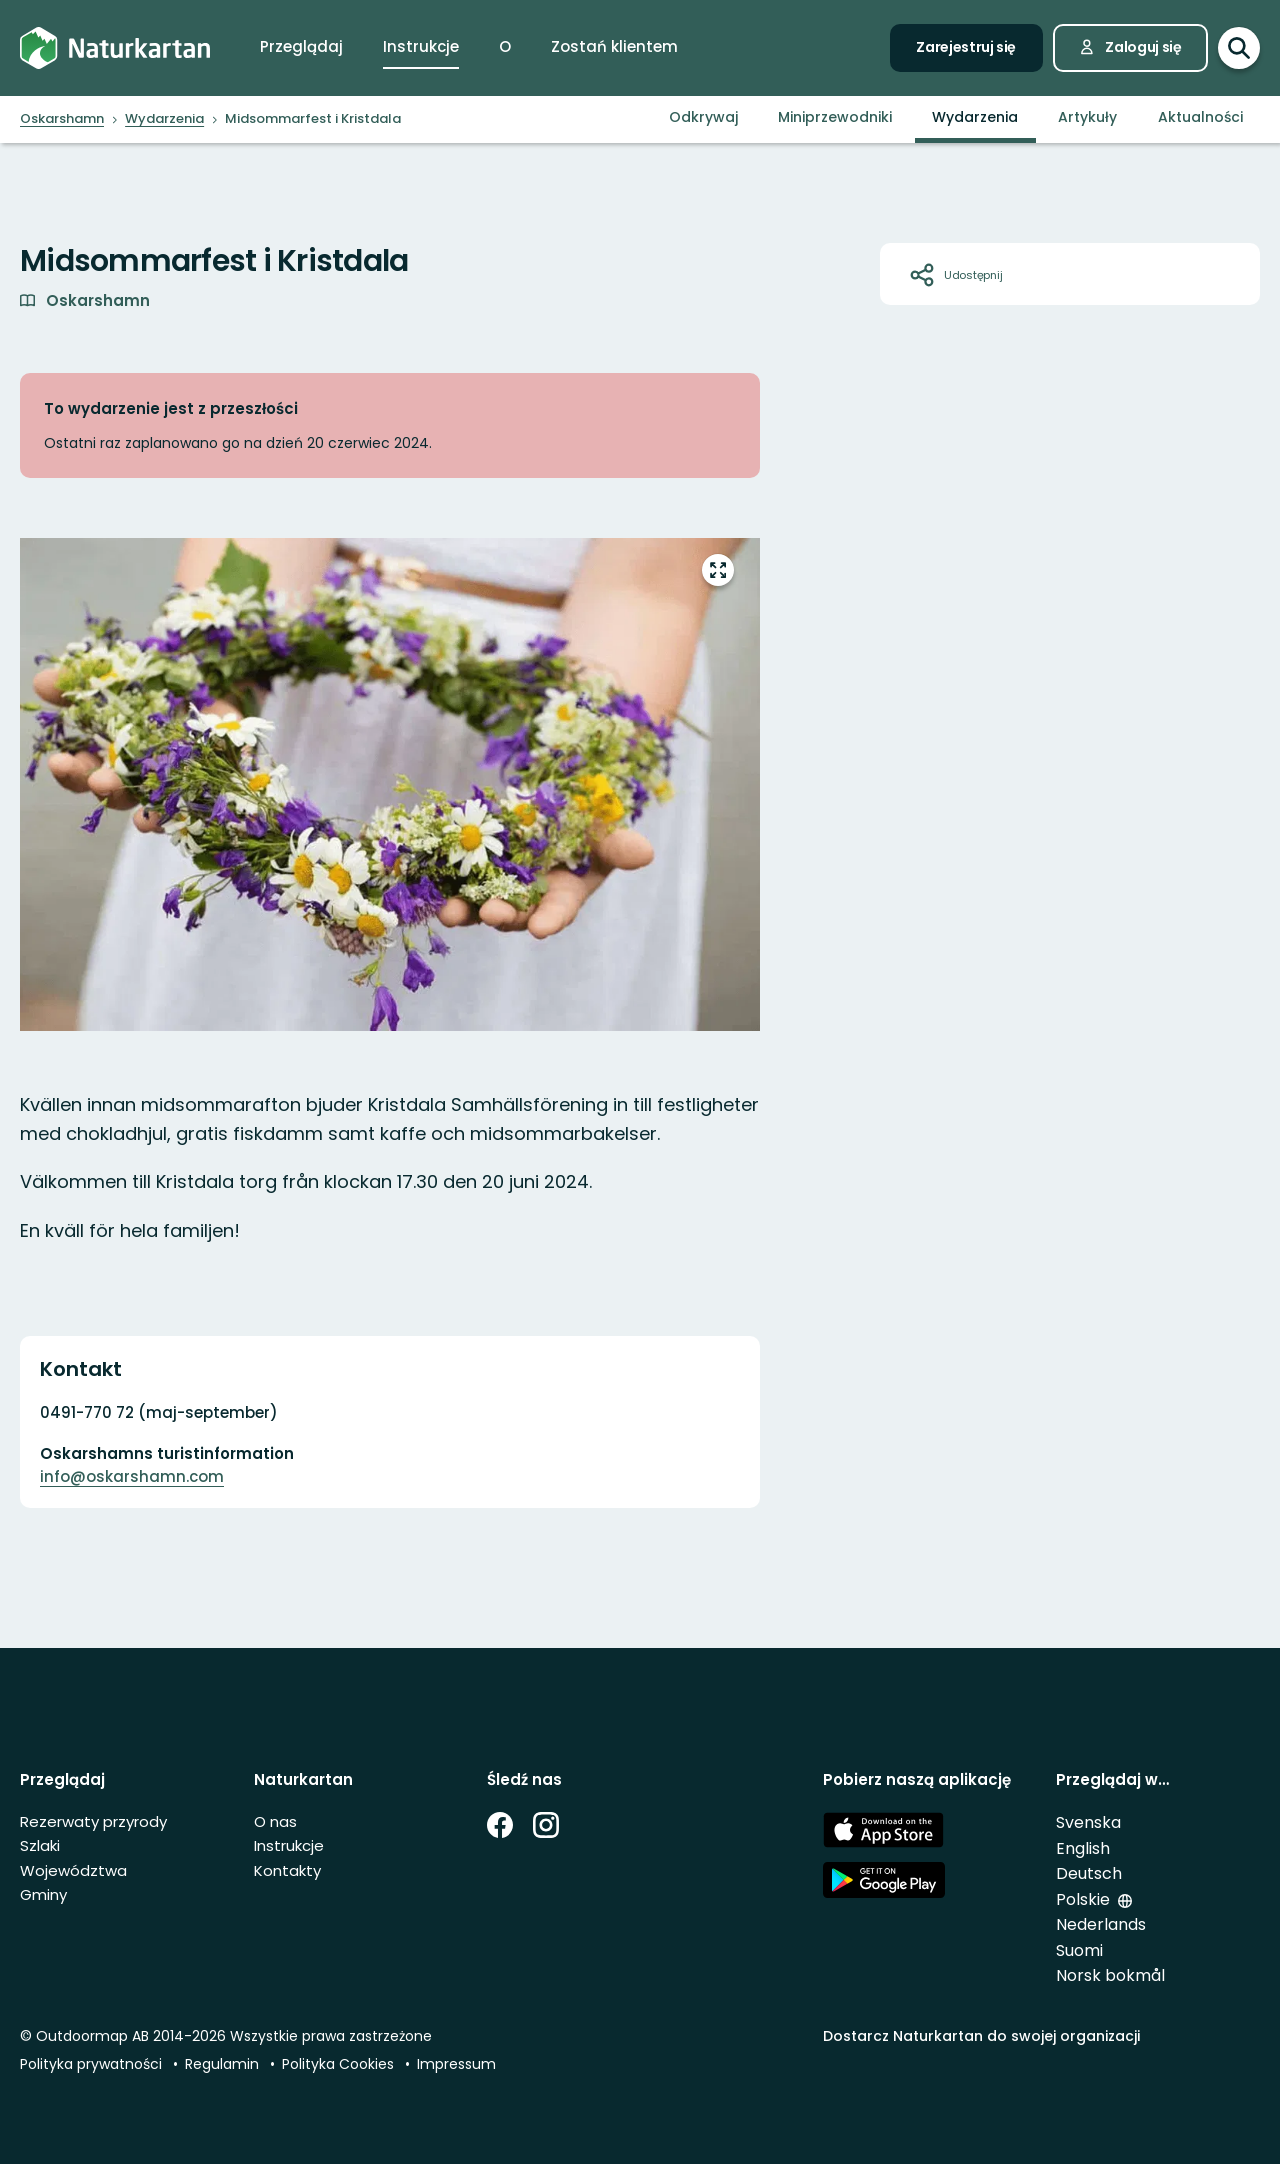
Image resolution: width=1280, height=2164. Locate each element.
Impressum (456, 2064)
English (1083, 1848)
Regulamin (222, 2064)
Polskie (1083, 1899)
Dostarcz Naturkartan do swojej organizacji (981, 2036)
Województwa (73, 1870)
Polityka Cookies (338, 2064)
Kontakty (287, 1870)
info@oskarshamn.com (132, 1476)
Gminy (43, 1894)
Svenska (1088, 1822)
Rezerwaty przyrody (93, 1821)
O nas (275, 1821)
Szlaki (40, 1845)
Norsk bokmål (1110, 1975)
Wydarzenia (975, 117)
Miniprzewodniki (835, 117)
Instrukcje (289, 1845)
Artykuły (1087, 117)
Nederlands (1101, 1924)
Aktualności (1200, 117)
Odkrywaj (703, 117)
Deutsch (1089, 1873)
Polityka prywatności (91, 2064)
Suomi (1079, 1950)
